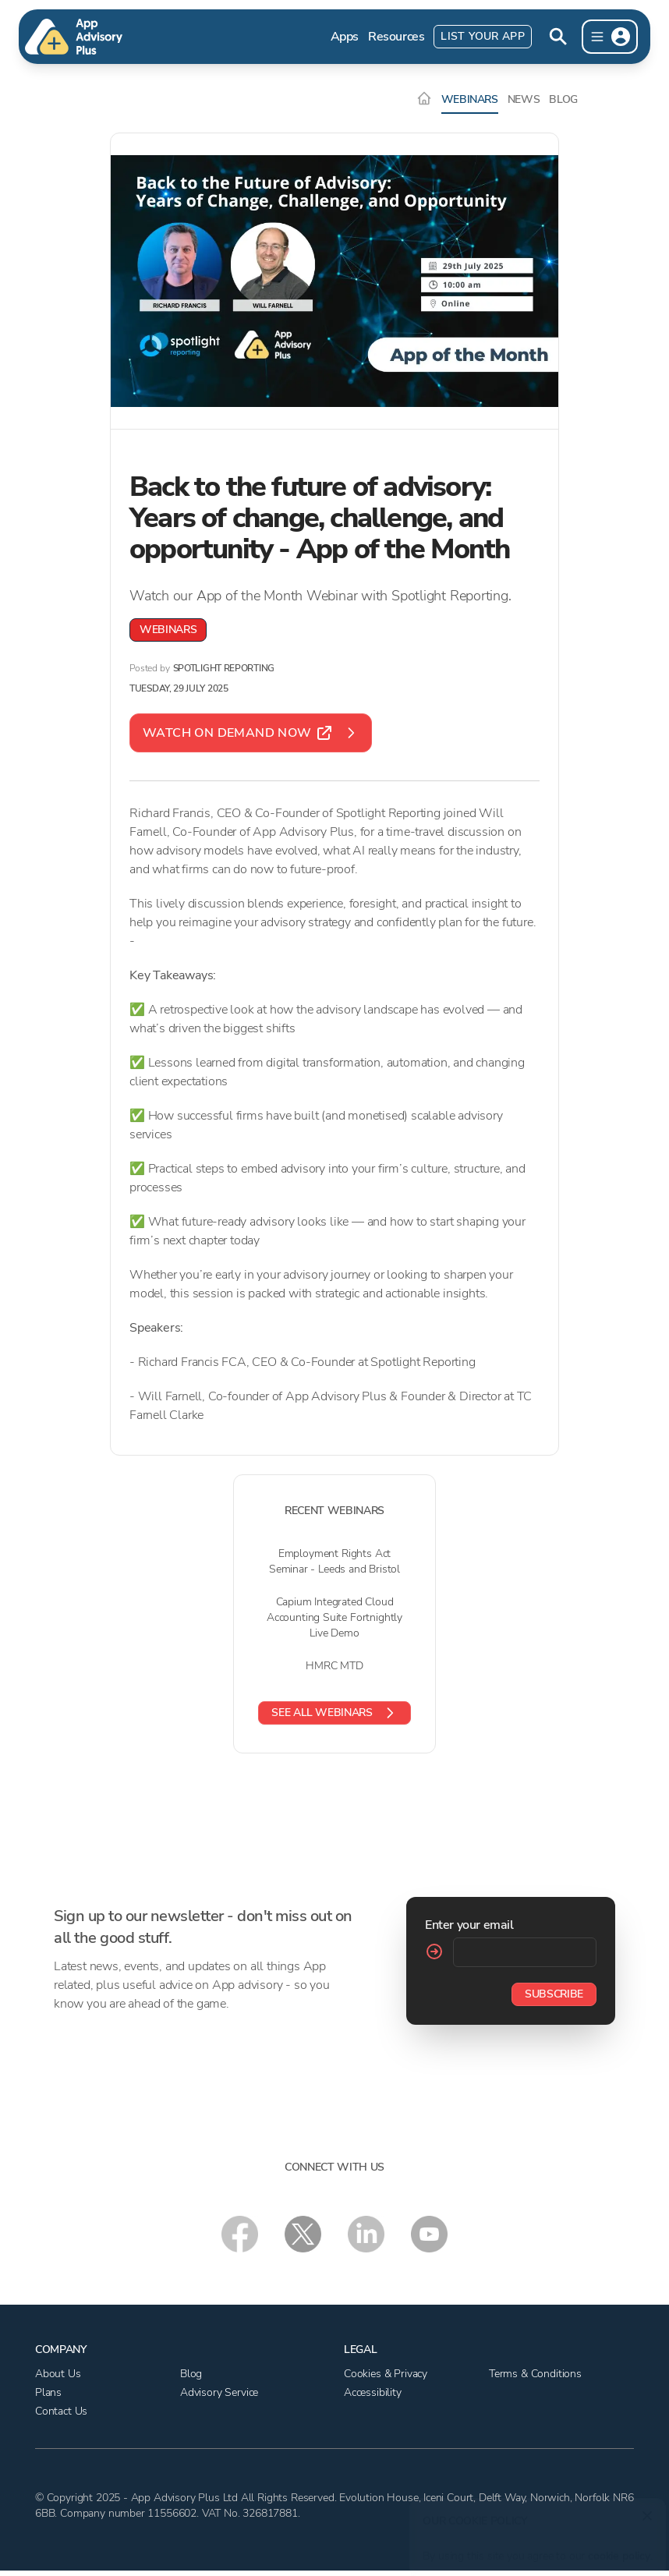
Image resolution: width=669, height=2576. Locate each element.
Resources (396, 36)
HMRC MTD (334, 1665)
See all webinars (334, 1713)
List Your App (483, 36)
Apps (345, 36)
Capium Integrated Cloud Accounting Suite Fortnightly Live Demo (334, 1617)
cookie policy (616, 2548)
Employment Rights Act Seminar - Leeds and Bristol (334, 1561)
